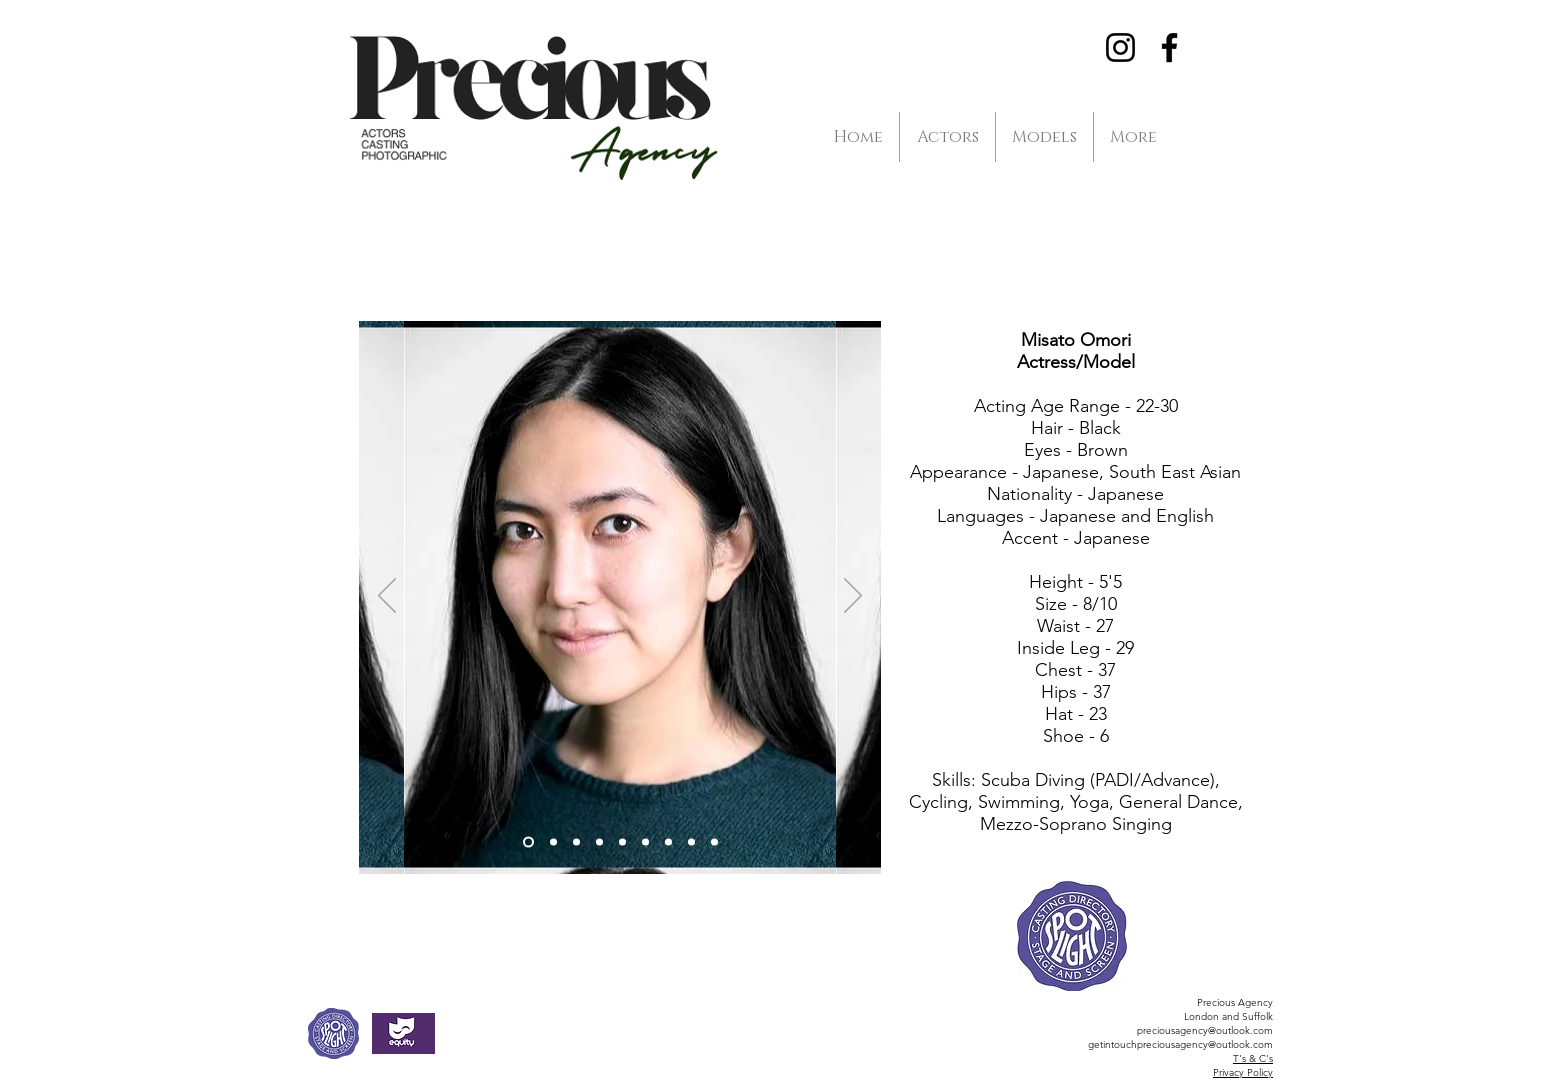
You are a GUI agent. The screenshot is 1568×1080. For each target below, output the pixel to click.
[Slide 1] (528, 842)
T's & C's (1253, 1058)
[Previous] (387, 597)
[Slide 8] (691, 842)
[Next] (853, 597)
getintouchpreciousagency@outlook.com (1180, 1044)
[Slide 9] (714, 842)
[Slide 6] (622, 842)
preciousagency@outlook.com (1205, 1030)
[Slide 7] (668, 842)
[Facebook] (1169, 47)
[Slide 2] (553, 842)
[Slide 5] (645, 842)
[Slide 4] (599, 842)
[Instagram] (1120, 47)
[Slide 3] (576, 842)
